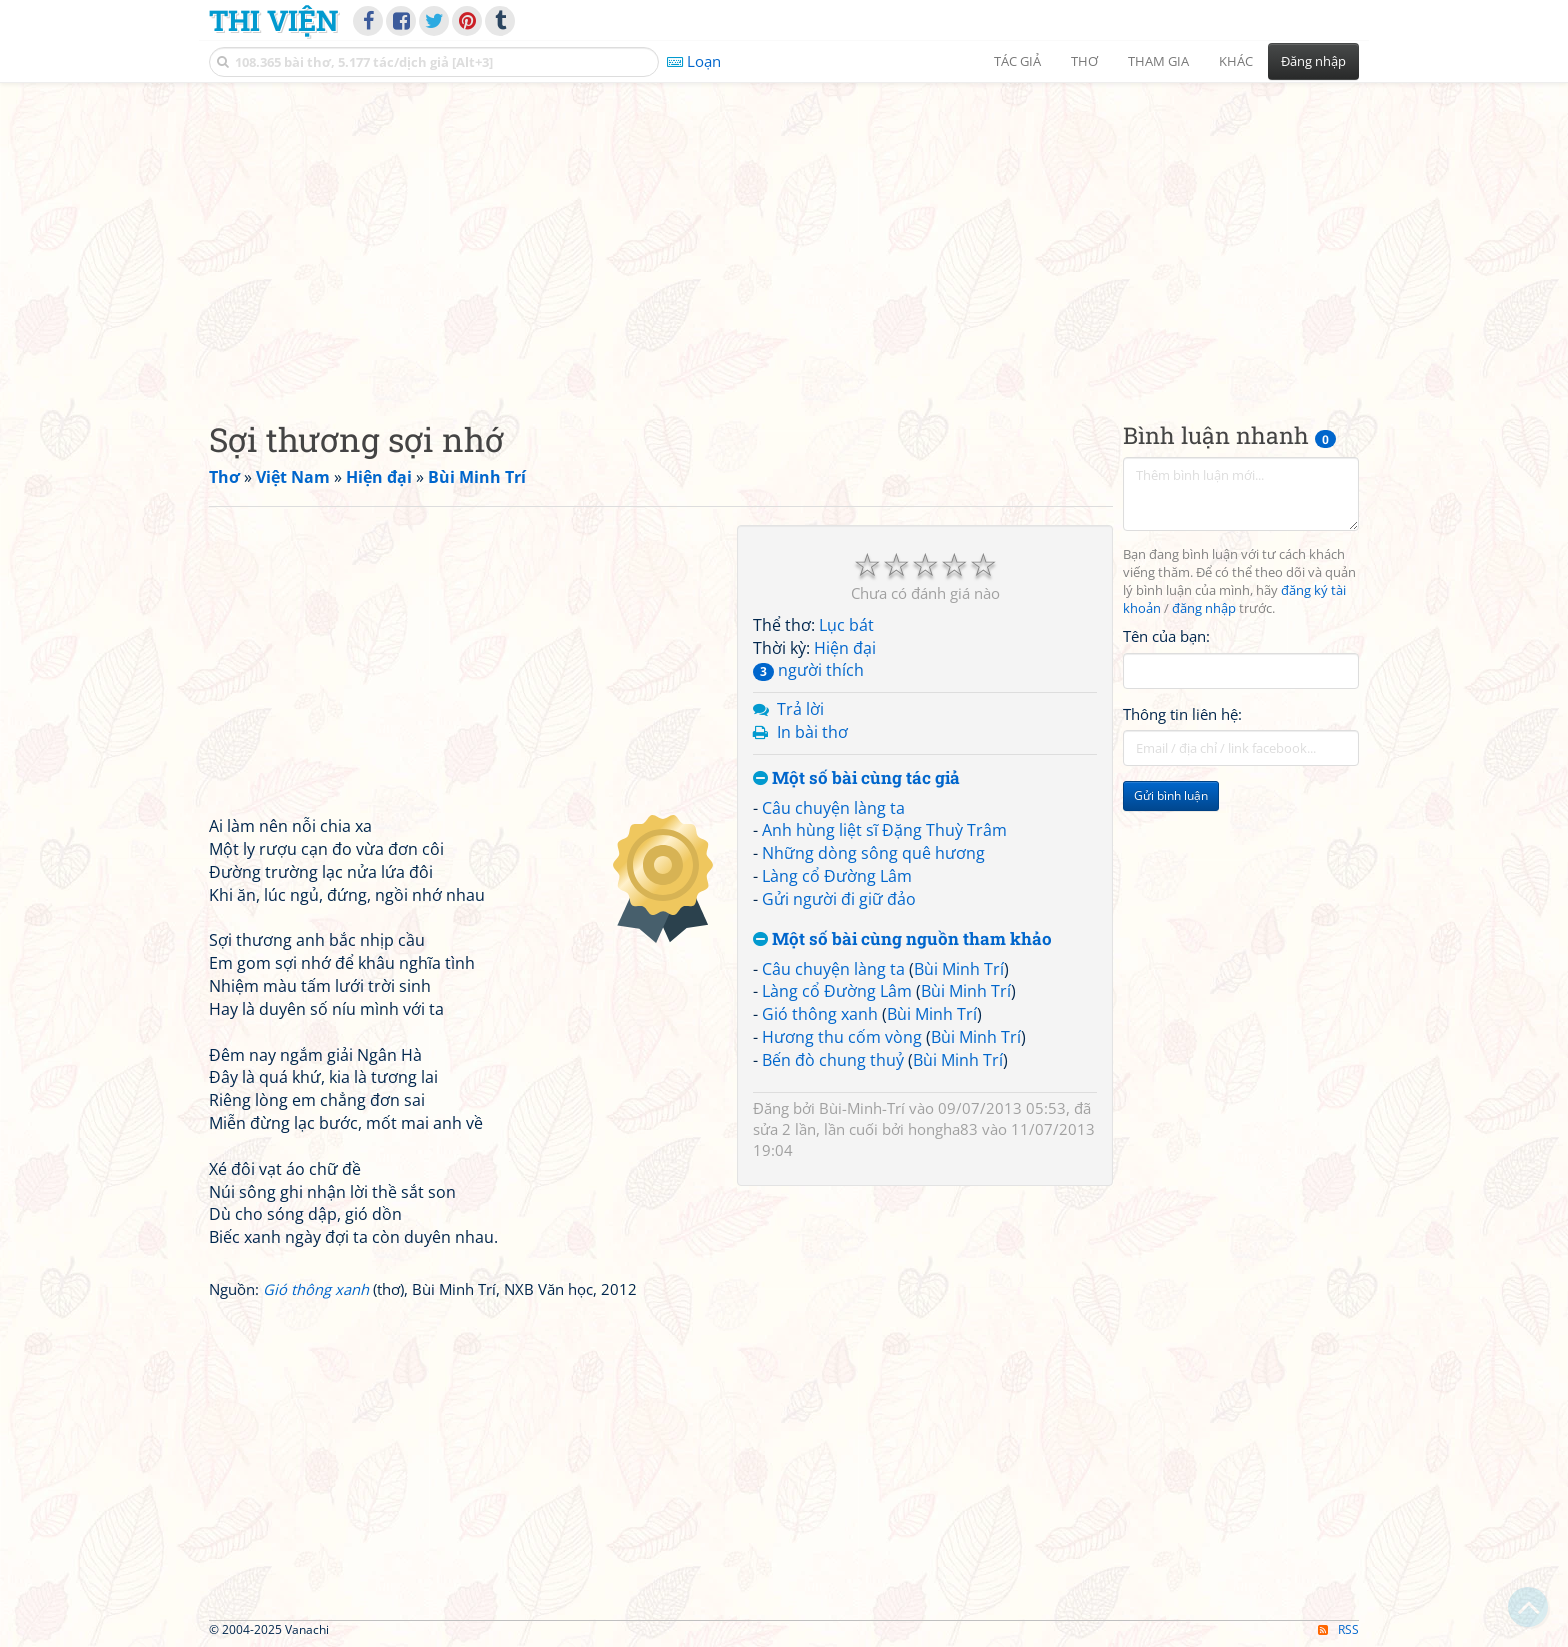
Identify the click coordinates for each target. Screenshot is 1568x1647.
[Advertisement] (784, 235)
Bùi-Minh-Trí (862, 1108)
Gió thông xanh (820, 1014)
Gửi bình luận (1171, 795)
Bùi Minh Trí (959, 969)
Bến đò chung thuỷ (833, 1060)
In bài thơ (812, 732)
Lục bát (846, 625)
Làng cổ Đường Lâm (837, 876)
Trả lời (800, 709)
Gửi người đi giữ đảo (839, 899)
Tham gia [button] (1158, 61)
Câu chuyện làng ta (833, 808)
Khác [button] (1236, 61)
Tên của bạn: (1166, 636)
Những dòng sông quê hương (873, 853)
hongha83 (943, 1129)
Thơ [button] (1084, 61)
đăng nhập (1204, 608)
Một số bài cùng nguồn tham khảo (902, 939)
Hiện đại (845, 648)
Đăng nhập (1313, 61)
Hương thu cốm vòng (842, 1037)
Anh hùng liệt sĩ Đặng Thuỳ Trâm (884, 830)
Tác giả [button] (1017, 61)
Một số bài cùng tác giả (856, 778)
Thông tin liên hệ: (1182, 714)
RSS (1338, 1629)
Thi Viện (273, 20)
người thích (808, 670)
